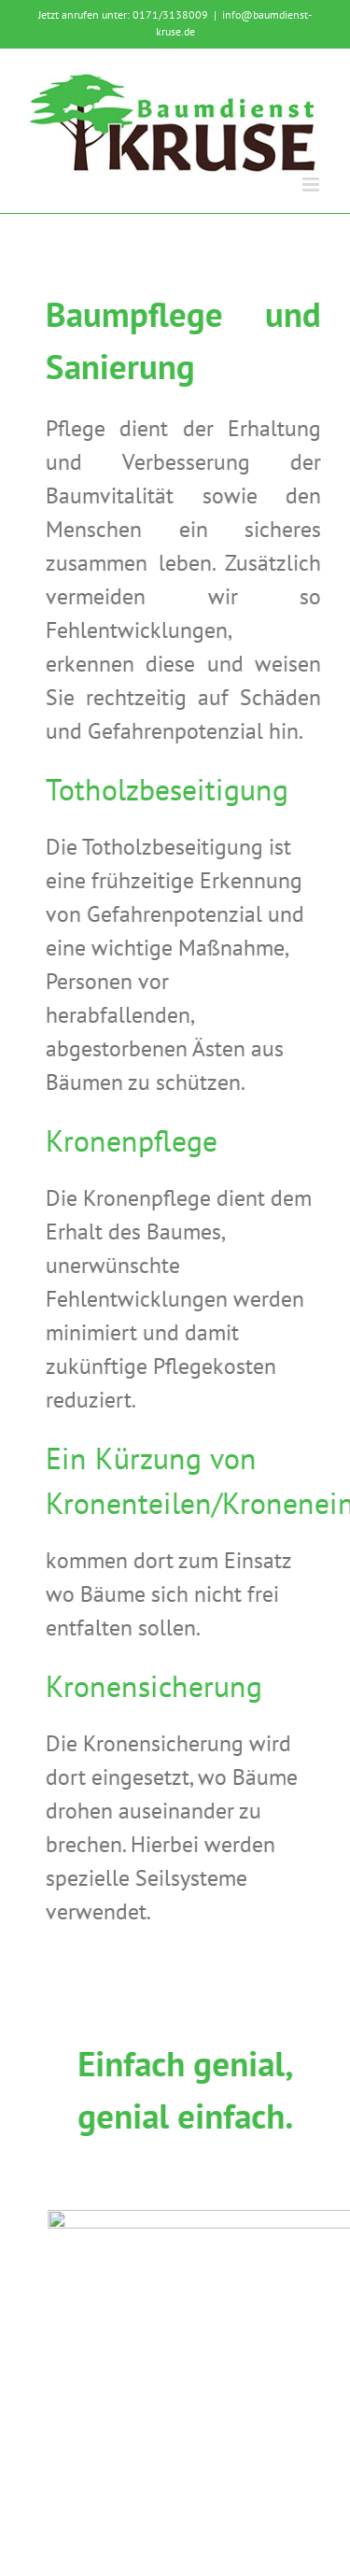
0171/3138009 (170, 14)
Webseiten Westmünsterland (204, 2505)
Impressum (267, 2472)
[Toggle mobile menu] (312, 184)
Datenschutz (175, 2489)
